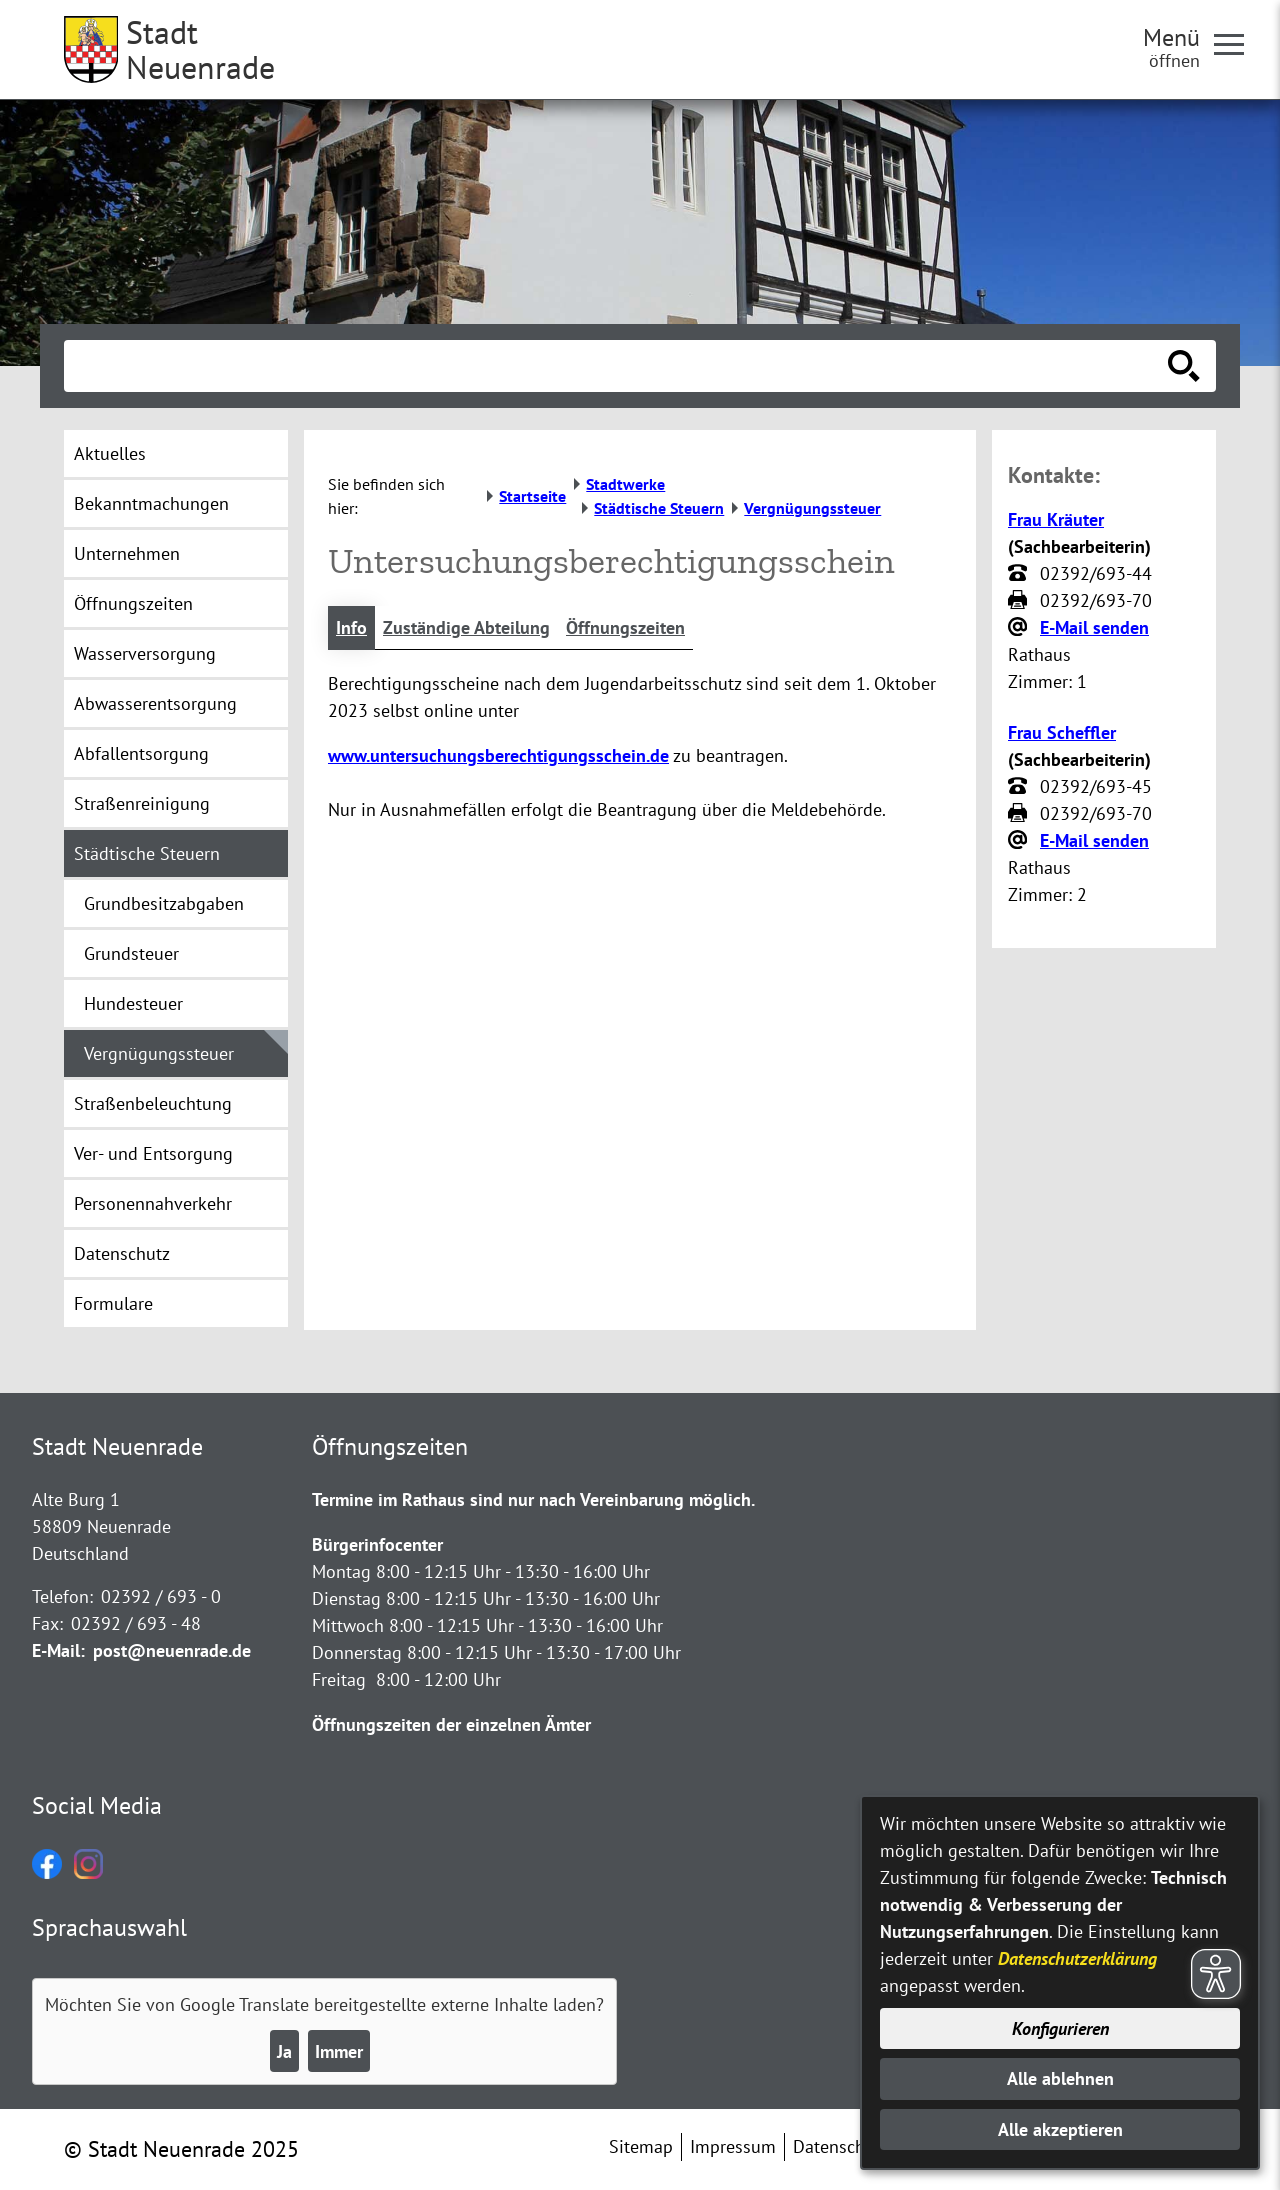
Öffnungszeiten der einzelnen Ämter (451, 1724)
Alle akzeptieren (1060, 2129)
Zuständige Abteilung (466, 627)
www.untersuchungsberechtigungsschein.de (498, 755)
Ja (284, 2051)
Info (351, 627)
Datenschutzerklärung (1077, 1958)
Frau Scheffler (1062, 732)
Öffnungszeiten (625, 627)
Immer (339, 2051)
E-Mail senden (1094, 627)
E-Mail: (58, 1650)
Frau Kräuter (1056, 519)
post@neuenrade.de (172, 1650)
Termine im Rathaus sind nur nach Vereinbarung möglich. (533, 1499)
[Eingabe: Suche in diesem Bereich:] (618, 366)
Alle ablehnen (1060, 2078)
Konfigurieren (1060, 2028)
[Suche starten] (1184, 366)
